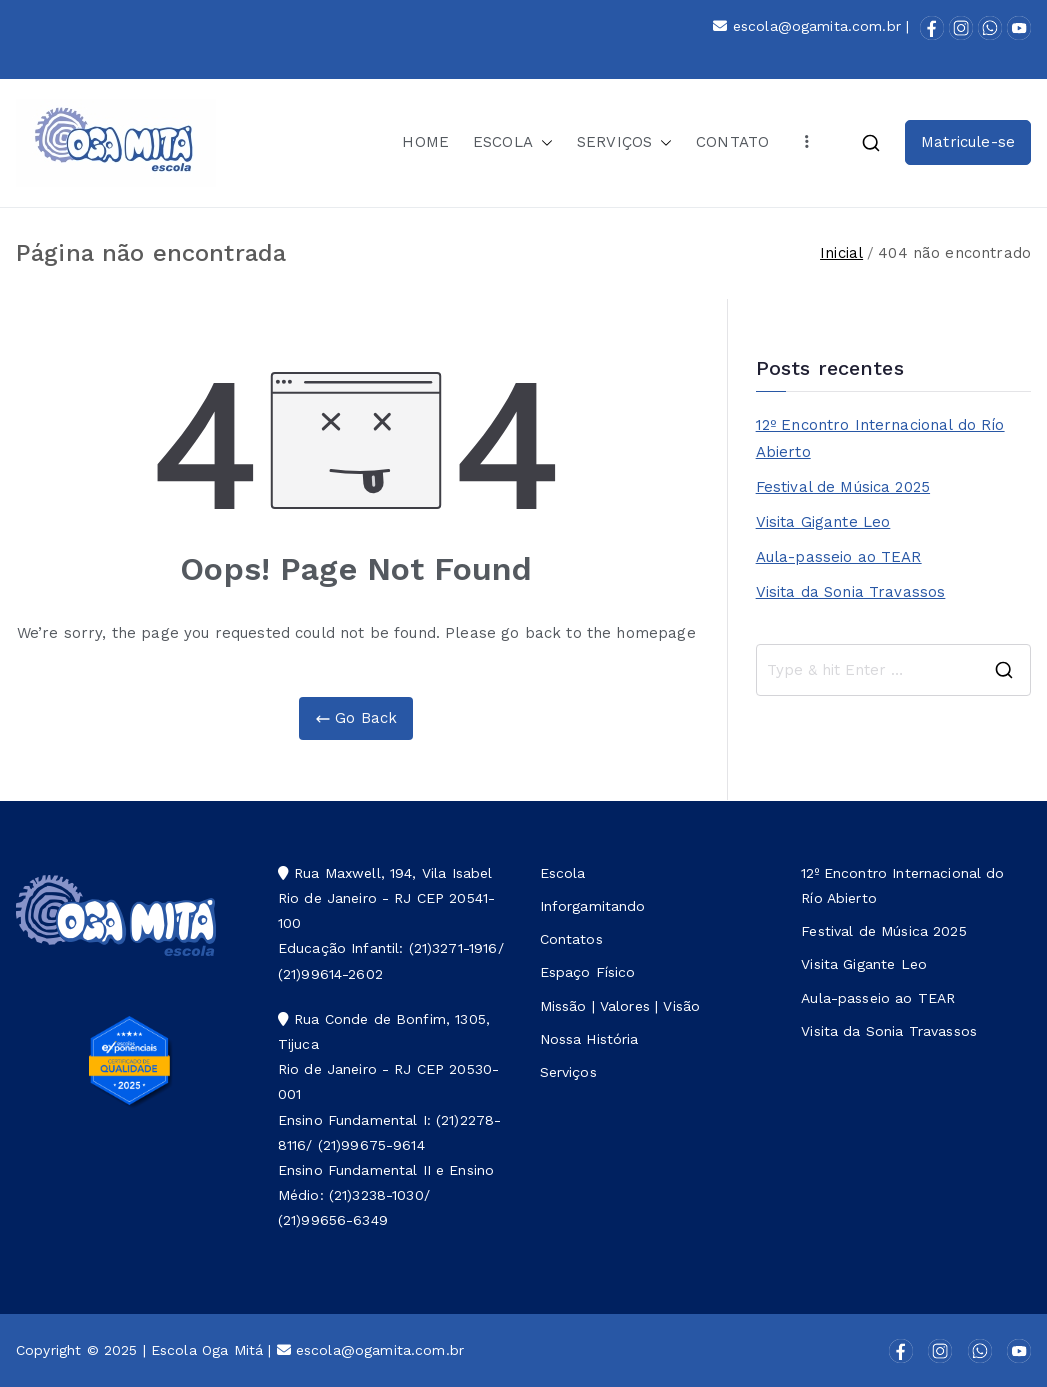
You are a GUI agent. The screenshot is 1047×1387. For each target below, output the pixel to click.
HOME (425, 142)
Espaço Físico (588, 972)
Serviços (568, 1072)
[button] (543, 142)
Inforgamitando (593, 906)
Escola (563, 873)
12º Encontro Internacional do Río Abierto (880, 438)
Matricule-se (968, 142)
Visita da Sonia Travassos (851, 592)
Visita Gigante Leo (823, 522)
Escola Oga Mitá (207, 1350)
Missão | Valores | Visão (620, 1006)
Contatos (571, 939)
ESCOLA (513, 142)
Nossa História (589, 1039)
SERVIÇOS (624, 142)
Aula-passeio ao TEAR (839, 557)
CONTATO (732, 142)
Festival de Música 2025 (843, 487)
